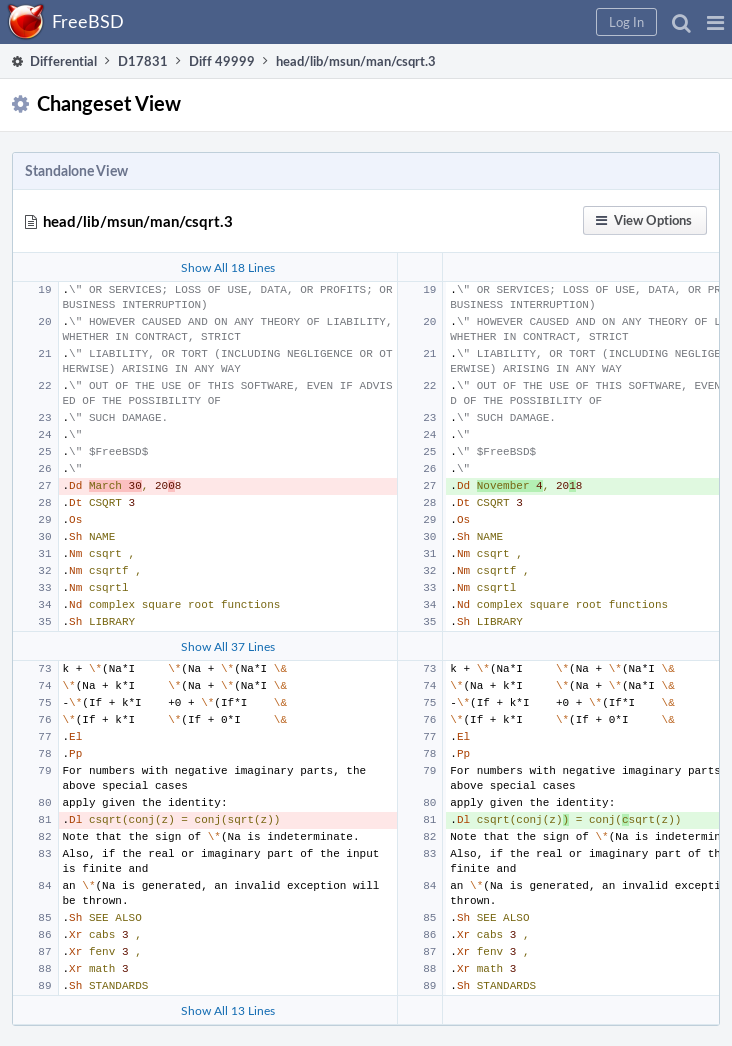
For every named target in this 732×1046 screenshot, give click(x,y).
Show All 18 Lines (228, 267)
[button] (715, 22)
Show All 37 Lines (228, 646)
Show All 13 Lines (228, 1010)
